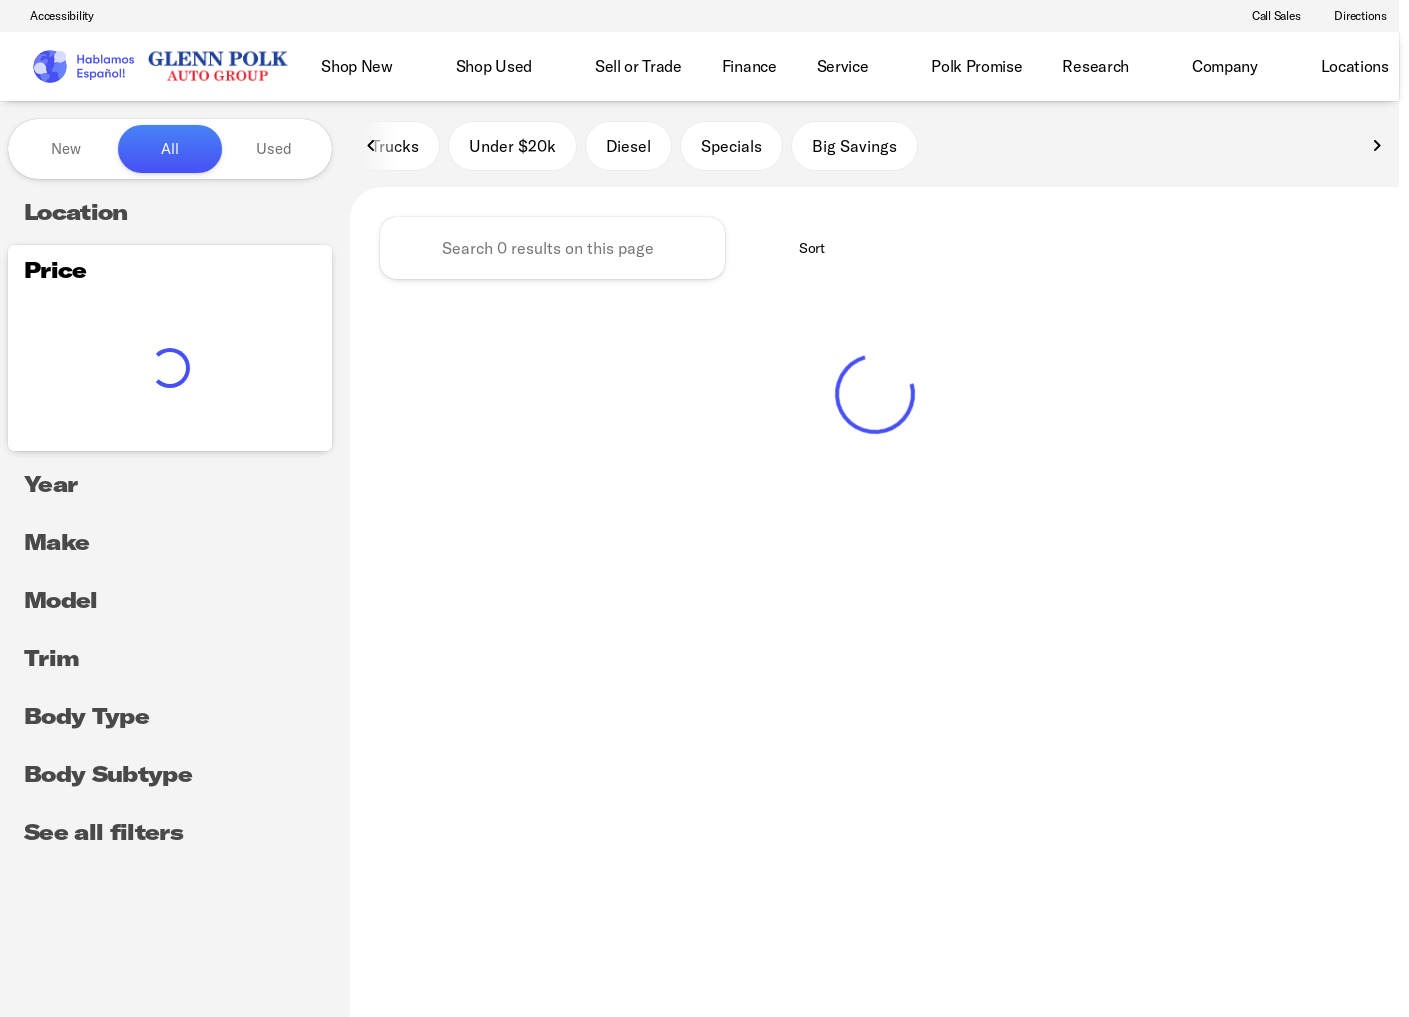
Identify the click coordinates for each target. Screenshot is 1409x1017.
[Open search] (1353, 67)
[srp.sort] (801, 251)
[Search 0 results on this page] (552, 251)
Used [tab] (274, 148)
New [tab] (66, 148)
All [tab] (170, 148)
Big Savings (854, 149)
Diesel (628, 149)
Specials (731, 149)
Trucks (395, 149)
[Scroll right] (1377, 149)
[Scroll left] (372, 149)
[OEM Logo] (82, 67)
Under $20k (512, 149)
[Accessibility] (53, 16)
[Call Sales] (1267, 16)
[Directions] (1351, 16)
